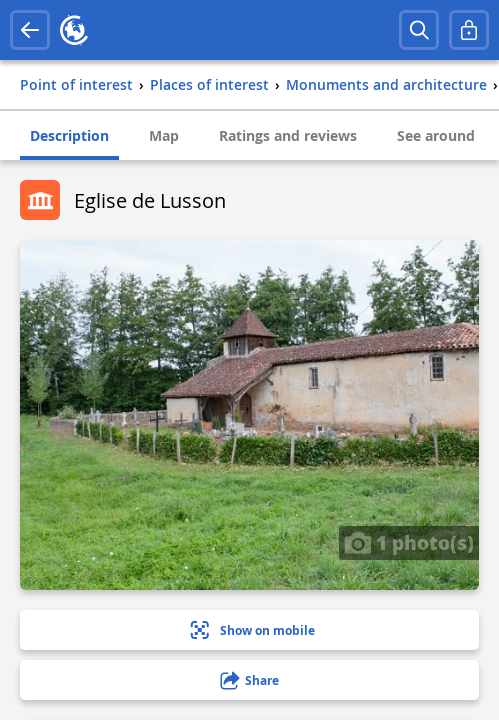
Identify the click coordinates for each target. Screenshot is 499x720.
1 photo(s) (409, 542)
